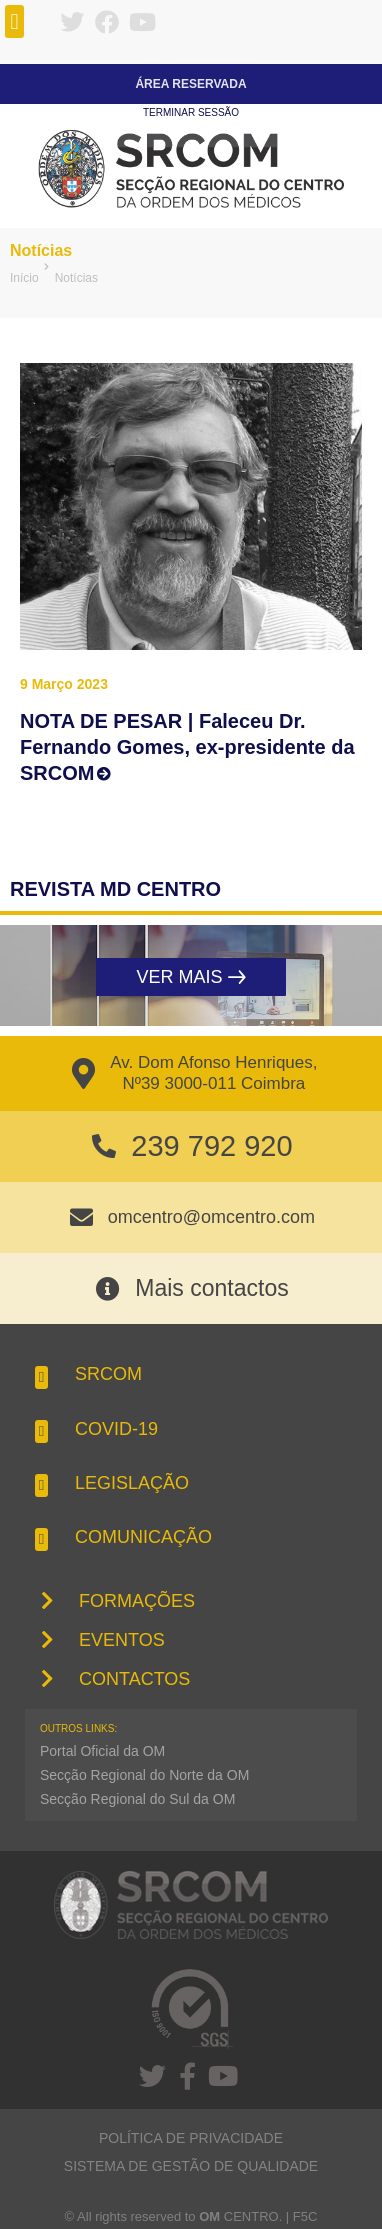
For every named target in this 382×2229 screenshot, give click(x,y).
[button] (14, 21)
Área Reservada (190, 84)
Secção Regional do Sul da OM (137, 1799)
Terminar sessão (191, 112)
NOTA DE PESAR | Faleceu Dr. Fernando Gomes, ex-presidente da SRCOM (187, 747)
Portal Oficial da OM (102, 1751)
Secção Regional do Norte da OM (144, 1775)
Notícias (41, 250)
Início (24, 278)
